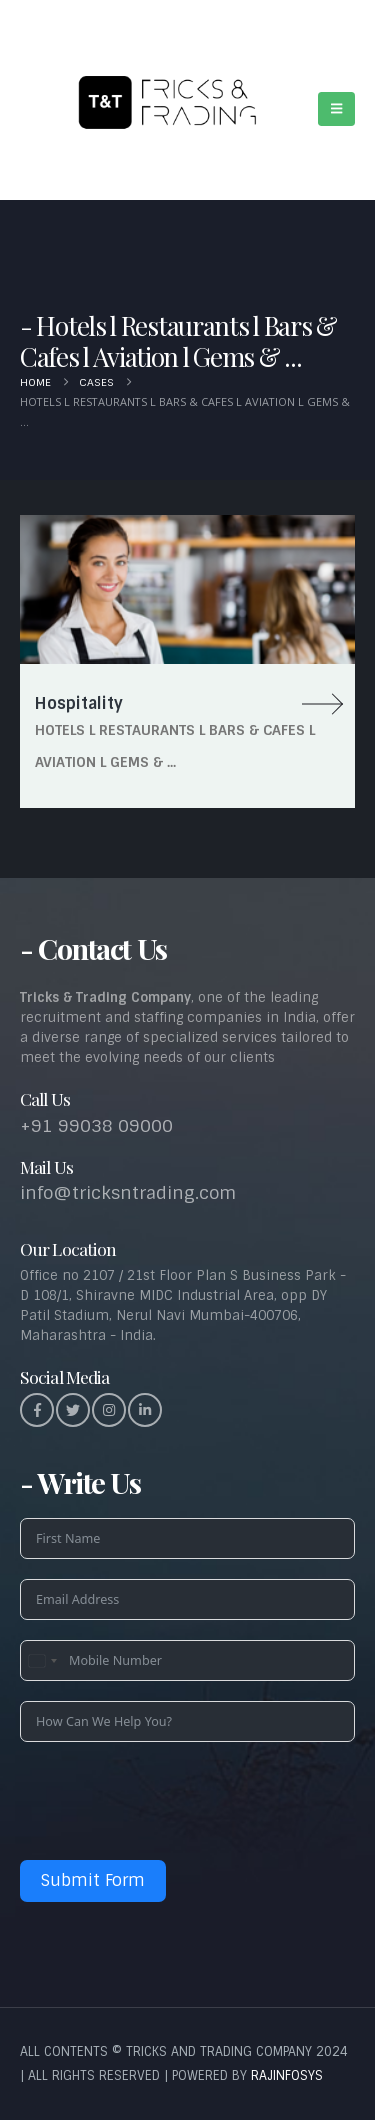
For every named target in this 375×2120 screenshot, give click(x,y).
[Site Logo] (161, 99)
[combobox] (42, 1660)
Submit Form (93, 1880)
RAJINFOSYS (287, 2075)
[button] (336, 109)
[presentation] (172, 1801)
